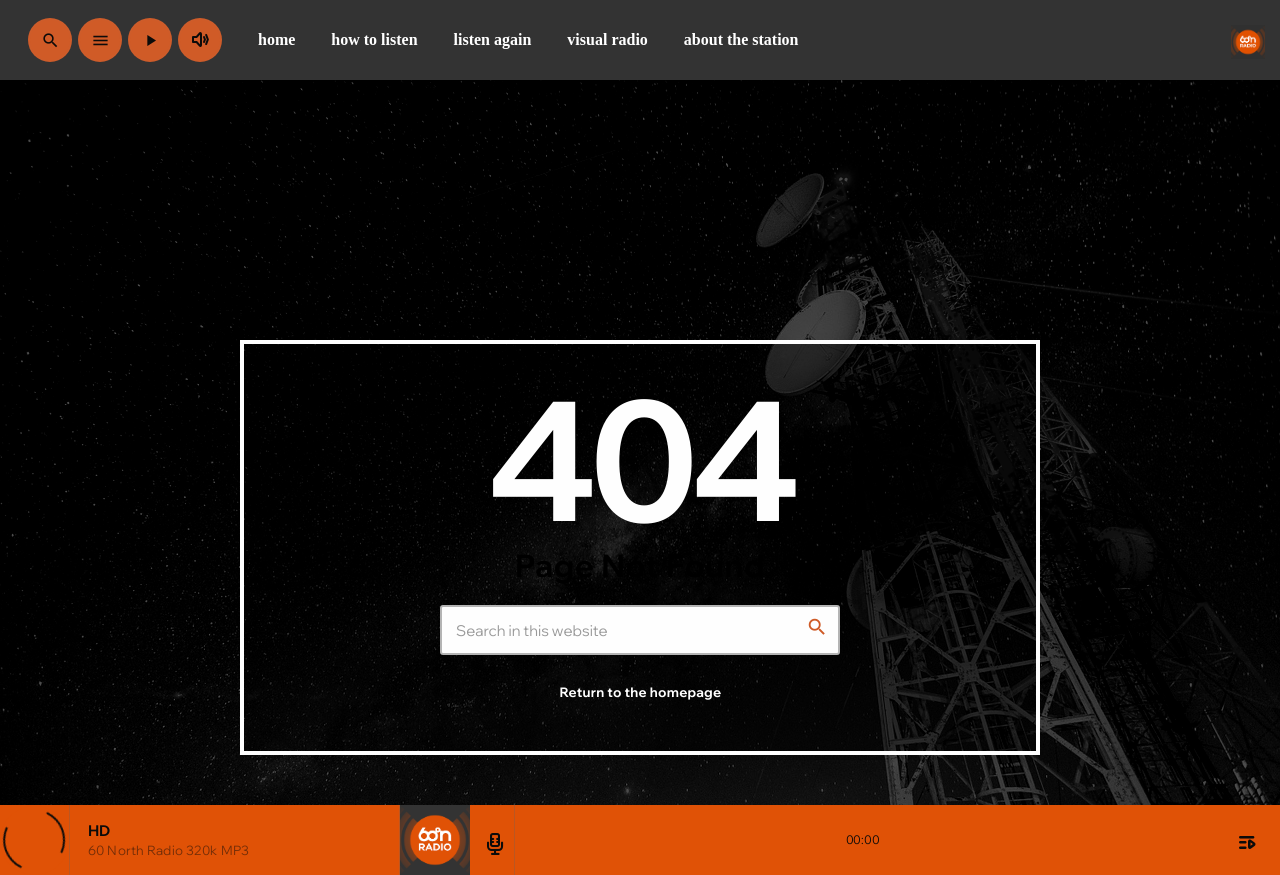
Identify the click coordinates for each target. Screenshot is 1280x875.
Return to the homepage (641, 693)
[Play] (150, 40)
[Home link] (1248, 40)
